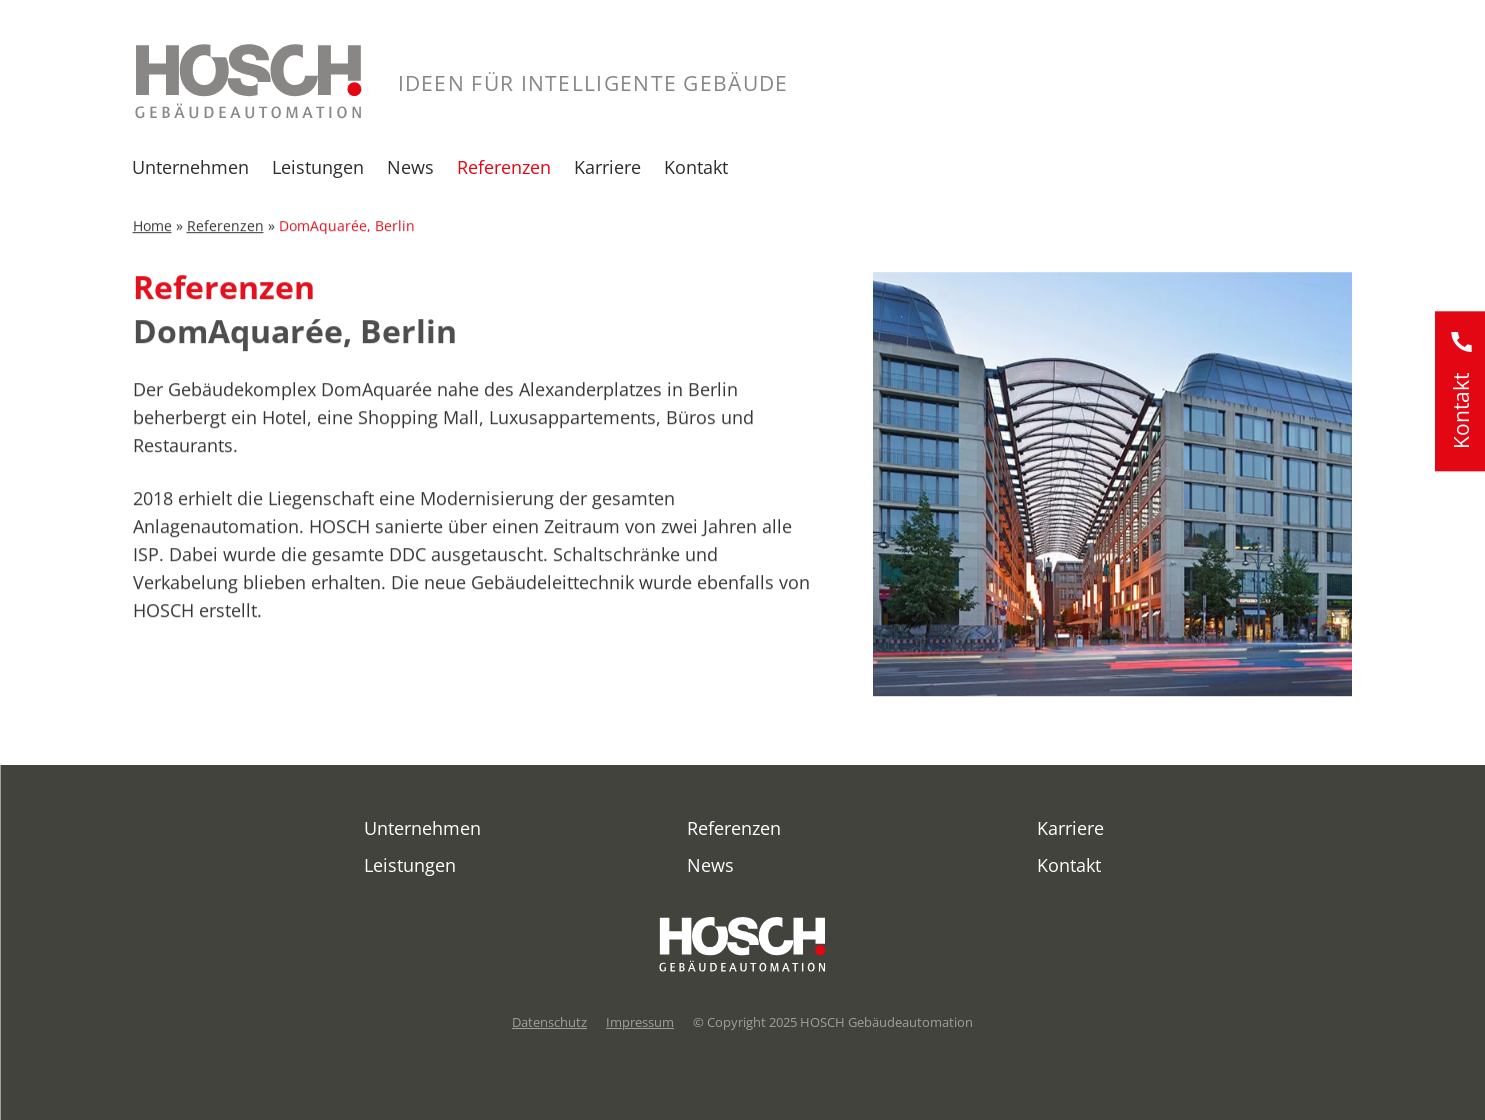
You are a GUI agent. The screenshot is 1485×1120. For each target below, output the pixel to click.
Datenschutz (549, 1022)
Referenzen (504, 167)
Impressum (640, 1022)
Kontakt (696, 167)
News (410, 167)
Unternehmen (190, 167)
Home (152, 233)
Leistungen (318, 167)
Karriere (607, 167)
